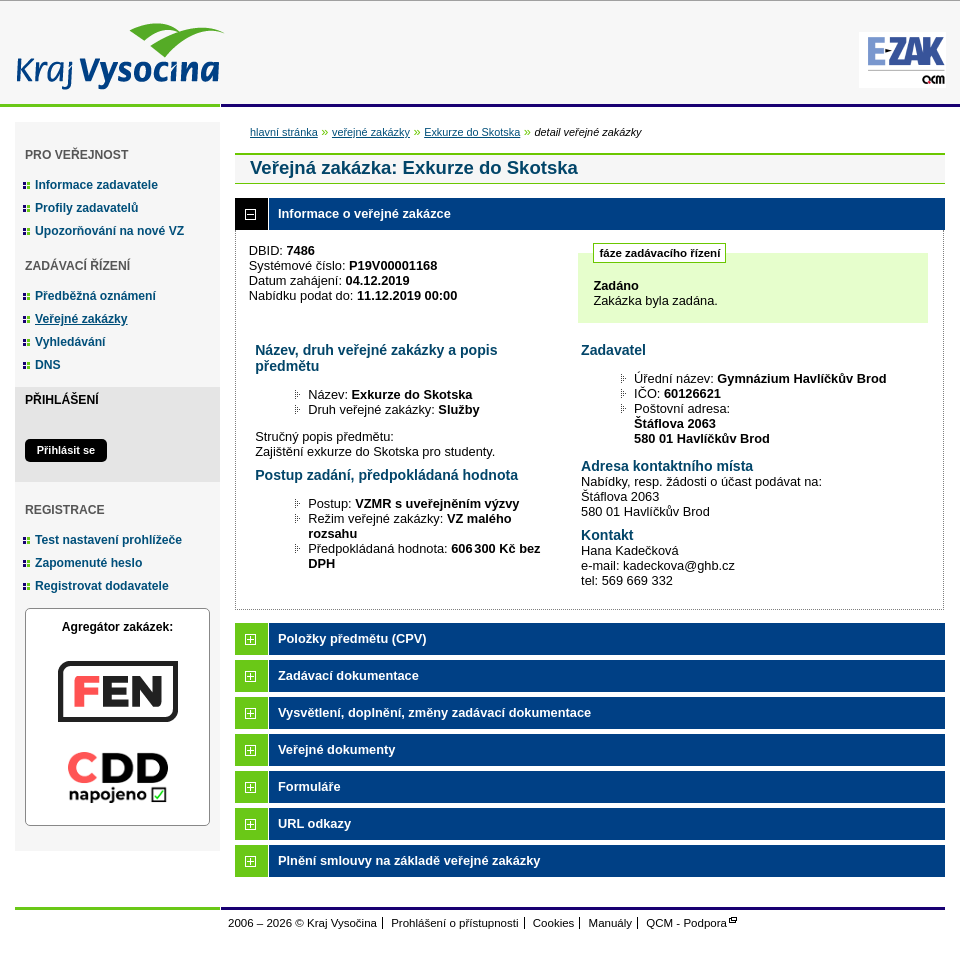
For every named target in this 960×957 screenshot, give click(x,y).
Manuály (611, 923)
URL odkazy (314, 823)
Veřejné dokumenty (336, 749)
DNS (48, 365)
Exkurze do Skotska (472, 132)
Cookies (554, 923)
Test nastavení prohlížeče (108, 540)
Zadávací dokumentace (348, 675)
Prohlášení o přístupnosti (454, 923)
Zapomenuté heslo (88, 563)
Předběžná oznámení (95, 296)
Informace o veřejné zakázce (364, 213)
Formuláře (309, 786)
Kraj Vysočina (115, 52)
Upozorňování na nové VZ (109, 231)
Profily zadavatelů (86, 208)
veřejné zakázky (371, 132)
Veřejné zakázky (81, 319)
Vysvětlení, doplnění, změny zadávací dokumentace (434, 712)
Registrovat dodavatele (102, 586)
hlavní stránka (284, 132)
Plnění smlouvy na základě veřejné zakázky (409, 860)
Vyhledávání (70, 342)
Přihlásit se (66, 450)
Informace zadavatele (96, 185)
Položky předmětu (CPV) (352, 638)
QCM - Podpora (686, 923)
